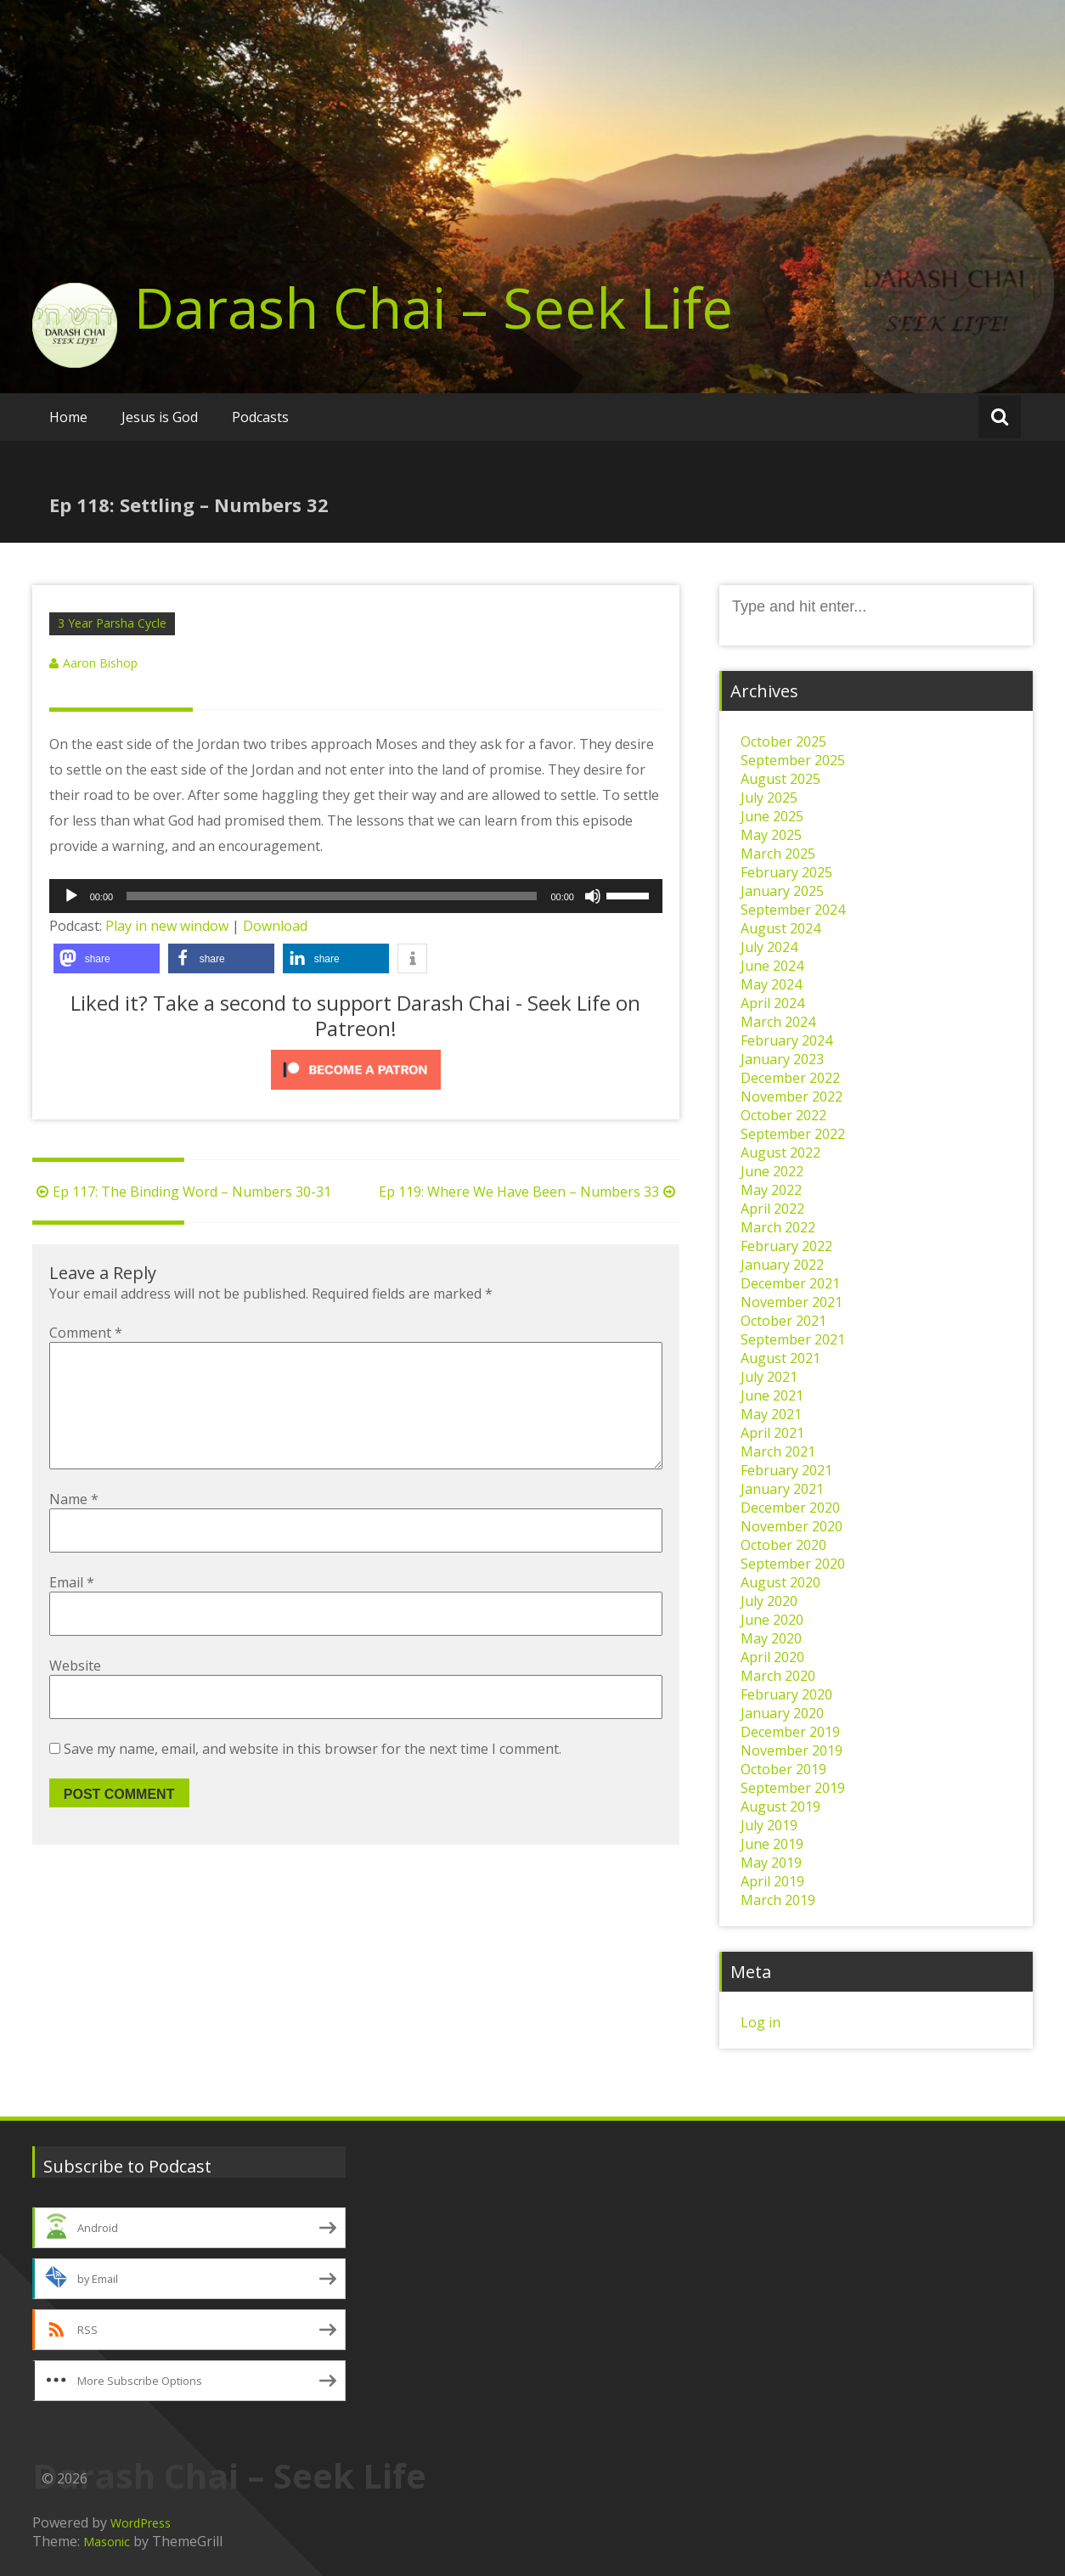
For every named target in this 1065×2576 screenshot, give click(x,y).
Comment (85, 1332)
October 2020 (783, 1545)
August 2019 (780, 1806)
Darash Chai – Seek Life (433, 307)
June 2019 (772, 1844)
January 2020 (782, 1713)
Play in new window (166, 925)
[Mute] (592, 896)
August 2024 (780, 928)
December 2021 (790, 1283)
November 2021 (791, 1302)
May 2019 (771, 1862)
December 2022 (790, 1077)
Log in (760, 2022)
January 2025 (782, 891)
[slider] (332, 896)
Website (75, 1692)
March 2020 (778, 1675)
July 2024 (769, 947)
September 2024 (793, 909)
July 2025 (769, 797)
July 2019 (769, 1825)
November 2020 (791, 1526)
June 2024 (772, 965)
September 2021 (793, 1339)
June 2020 (772, 1619)
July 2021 (769, 1376)
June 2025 (772, 816)
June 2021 (772, 1395)
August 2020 (780, 1582)
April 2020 (772, 1657)
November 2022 (791, 1096)
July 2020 (769, 1601)
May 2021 (771, 1414)
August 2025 (780, 778)
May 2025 (771, 835)
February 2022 (786, 1246)
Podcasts (260, 417)
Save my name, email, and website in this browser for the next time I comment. (312, 1776)
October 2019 (783, 1769)
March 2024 (778, 1021)
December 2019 (790, 1731)
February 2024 (786, 1040)
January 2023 (782, 1059)
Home (68, 417)
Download (275, 925)
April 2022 (772, 1208)
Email (71, 1609)
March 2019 (778, 1900)
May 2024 (771, 984)
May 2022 (771, 1190)
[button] (107, 958)
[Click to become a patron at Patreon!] (355, 1070)
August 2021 (780, 1358)
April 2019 (772, 1881)
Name (74, 1526)
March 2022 (778, 1227)
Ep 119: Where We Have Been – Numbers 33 (529, 1191)
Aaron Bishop (100, 663)
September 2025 (793, 760)
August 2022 (780, 1152)
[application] (355, 896)
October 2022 (783, 1115)
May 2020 (771, 1638)
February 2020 (786, 1694)
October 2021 (783, 1320)
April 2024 (772, 1003)
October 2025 (783, 741)
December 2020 (790, 1507)
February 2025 (786, 872)
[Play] (71, 896)
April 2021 (772, 1432)
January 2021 (782, 1489)
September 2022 (793, 1134)
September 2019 (793, 1787)
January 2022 (782, 1264)
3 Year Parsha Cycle (112, 623)
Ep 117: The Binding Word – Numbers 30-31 (181, 1191)
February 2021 (786, 1470)
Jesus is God (159, 417)
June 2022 (772, 1171)
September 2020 (793, 1563)
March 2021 (778, 1451)
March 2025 (778, 853)
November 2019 (791, 1750)
